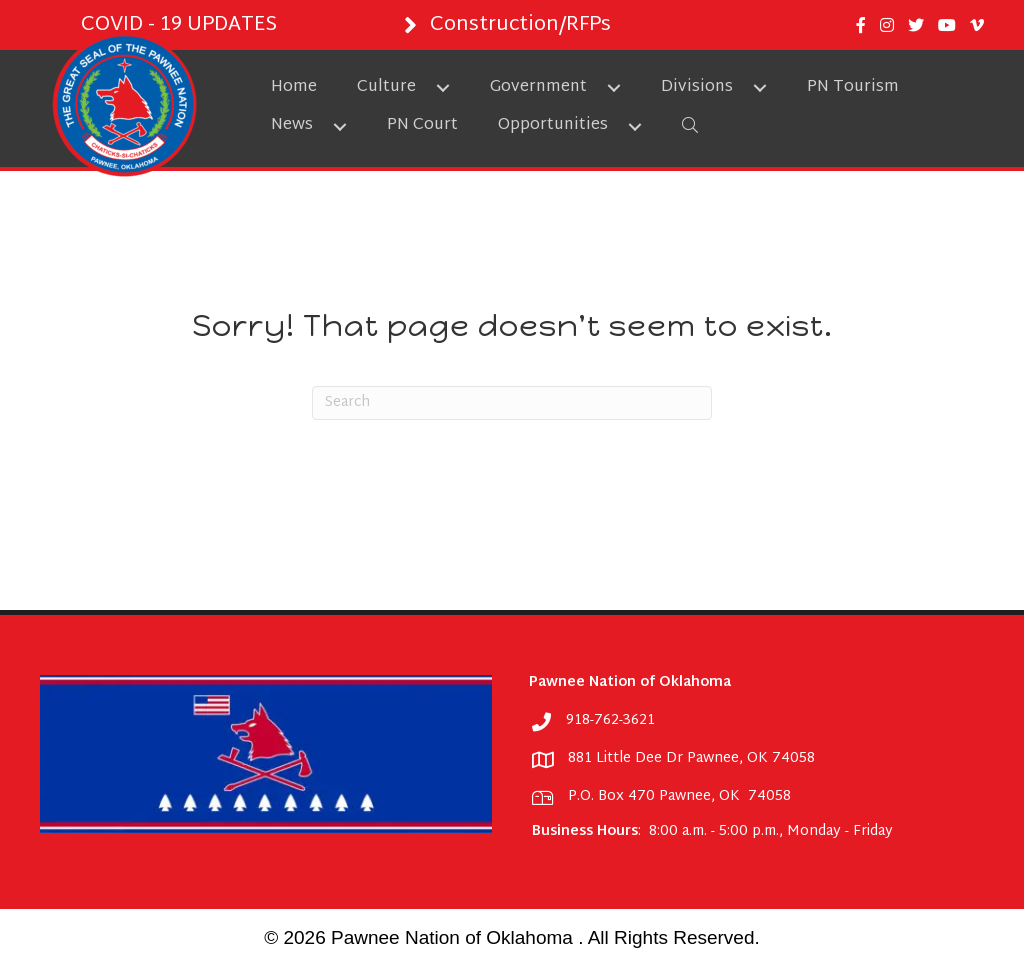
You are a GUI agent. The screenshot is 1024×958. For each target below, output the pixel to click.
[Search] (512, 403)
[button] (443, 88)
